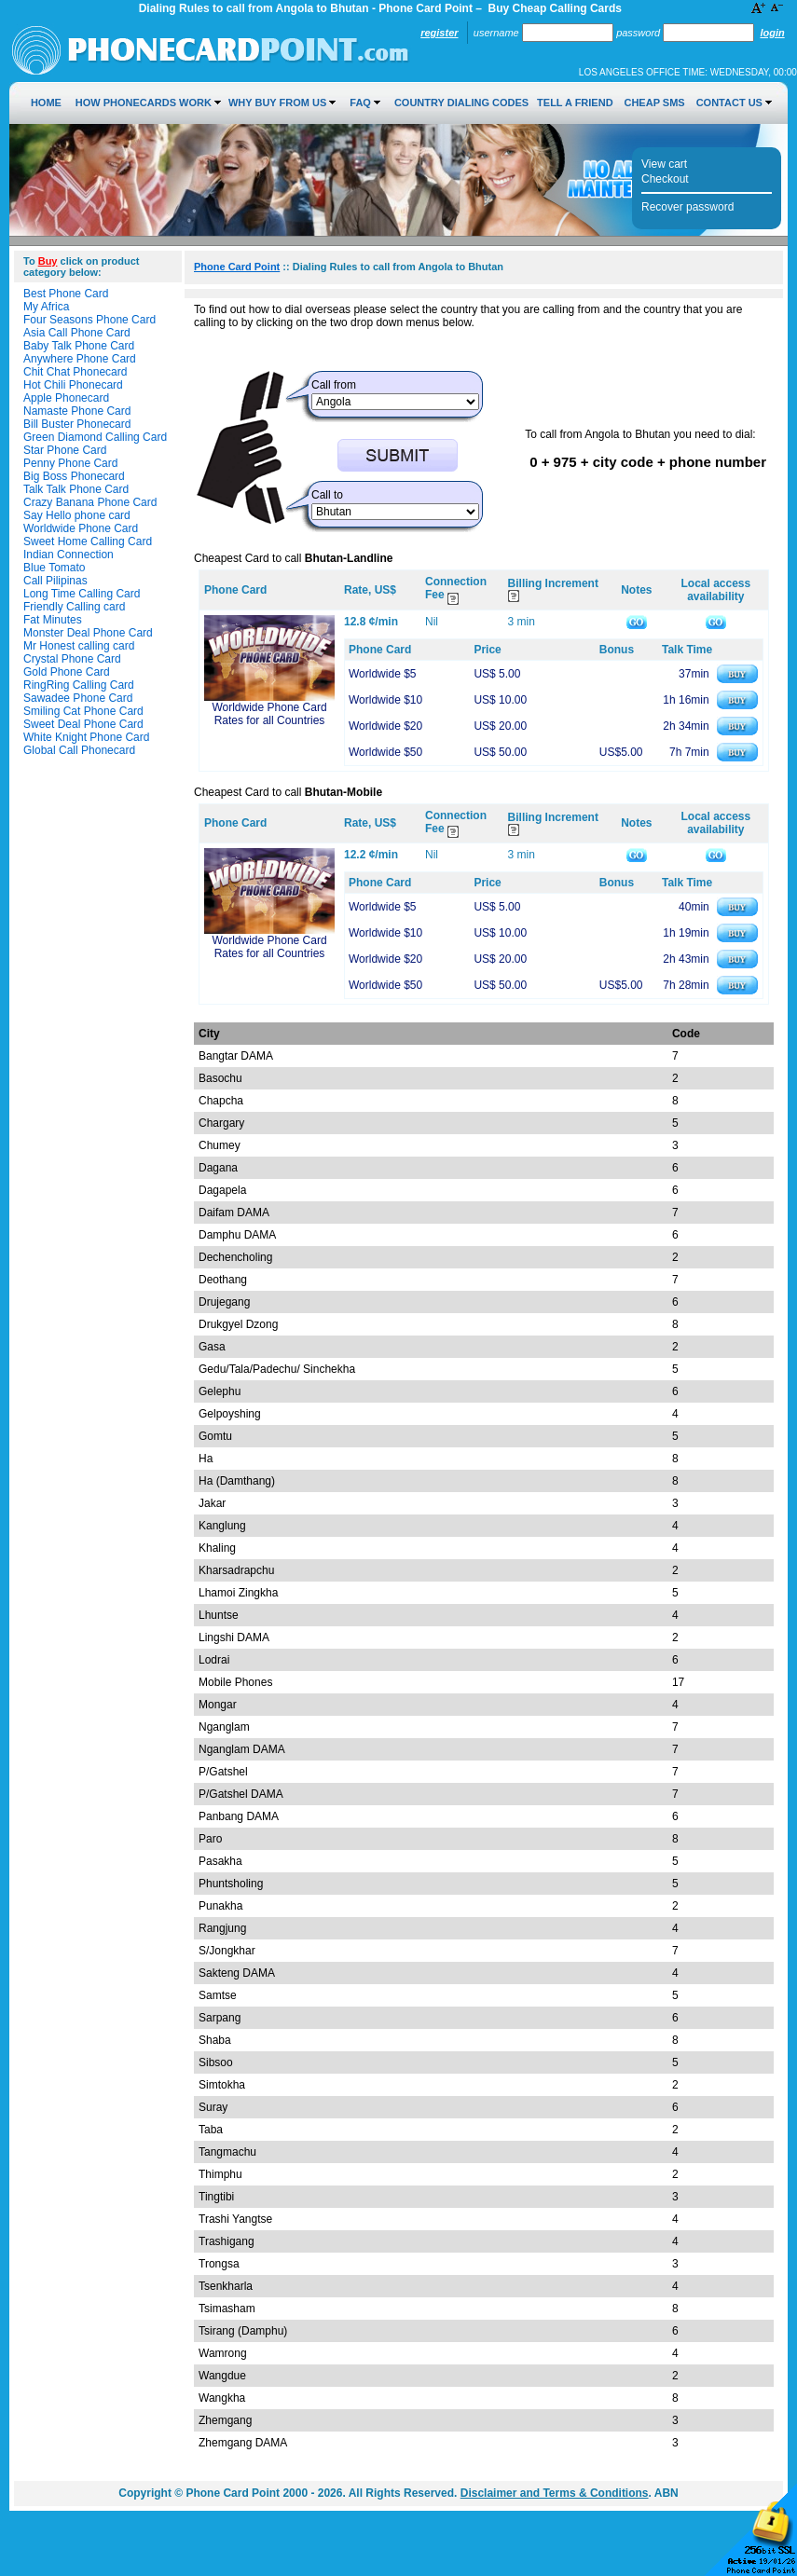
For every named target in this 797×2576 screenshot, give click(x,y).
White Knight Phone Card (86, 737)
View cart (664, 164)
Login (772, 32)
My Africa (46, 306)
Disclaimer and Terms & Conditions (554, 2493)
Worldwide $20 (385, 726)
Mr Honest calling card (78, 645)
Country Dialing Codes (461, 102)
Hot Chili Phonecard (73, 384)
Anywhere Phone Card (79, 358)
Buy (48, 261)
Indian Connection (68, 554)
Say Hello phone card (77, 515)
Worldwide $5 (382, 673)
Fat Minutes (52, 619)
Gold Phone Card (66, 671)
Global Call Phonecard (79, 750)
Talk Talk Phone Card (76, 489)
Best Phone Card (65, 293)
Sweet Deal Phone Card (83, 724)
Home (46, 102)
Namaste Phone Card (77, 411)
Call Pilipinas (55, 580)
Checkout (665, 178)
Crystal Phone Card (72, 658)
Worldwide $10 (385, 699)
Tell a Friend (574, 102)
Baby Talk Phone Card (78, 345)
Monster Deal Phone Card (88, 632)
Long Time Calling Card (81, 593)
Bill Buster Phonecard (77, 424)
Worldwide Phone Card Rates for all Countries (269, 714)
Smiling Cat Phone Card (83, 711)
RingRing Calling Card (78, 685)
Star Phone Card (64, 450)
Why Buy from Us (277, 102)
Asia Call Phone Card (77, 332)
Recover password (687, 206)
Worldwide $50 (385, 752)
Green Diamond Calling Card (95, 437)
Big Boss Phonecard (74, 476)
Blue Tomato (54, 567)
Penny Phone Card (70, 463)
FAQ (360, 102)
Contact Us (729, 102)
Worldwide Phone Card (80, 528)
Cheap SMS (654, 102)
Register (439, 32)
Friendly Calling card (74, 606)
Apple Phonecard (66, 397)
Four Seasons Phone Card (89, 319)
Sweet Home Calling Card (87, 541)
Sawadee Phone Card (77, 698)
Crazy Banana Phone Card (90, 502)
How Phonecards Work (144, 102)
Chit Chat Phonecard (75, 371)
